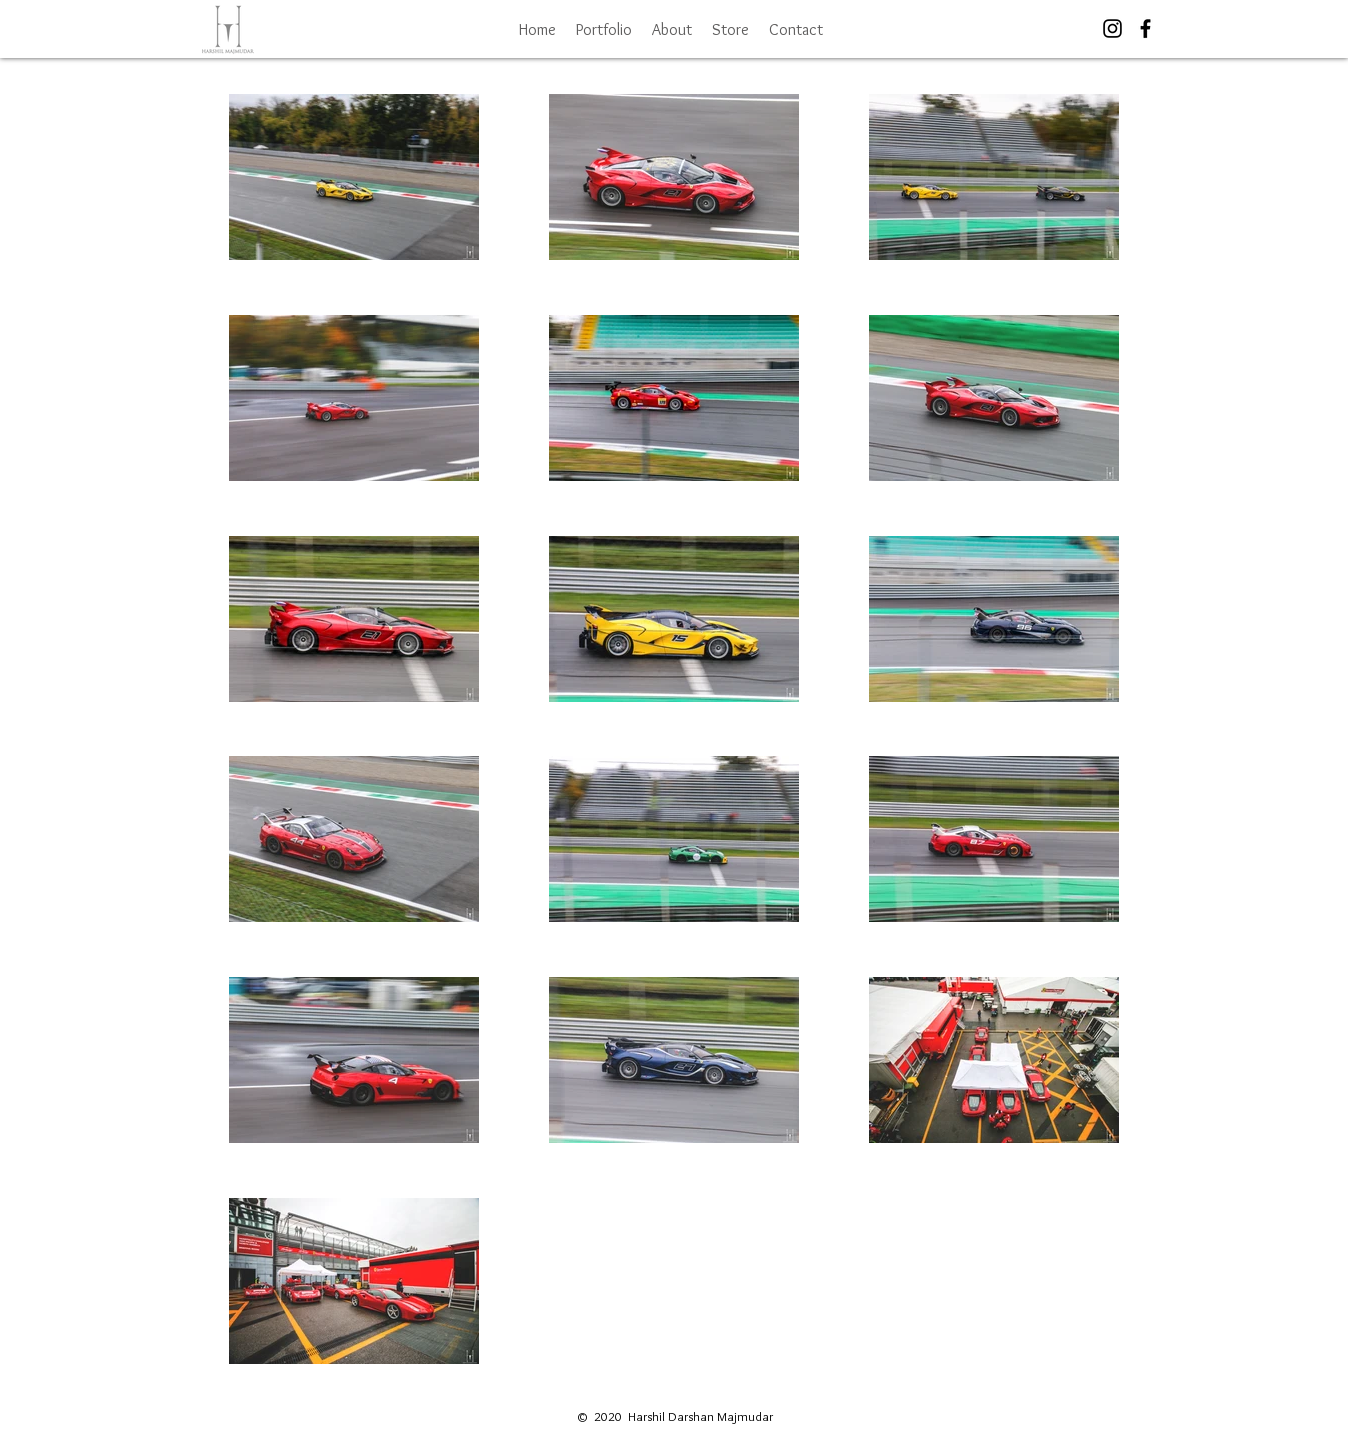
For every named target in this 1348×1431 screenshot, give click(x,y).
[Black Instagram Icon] (1112, 28)
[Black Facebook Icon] (1145, 28)
